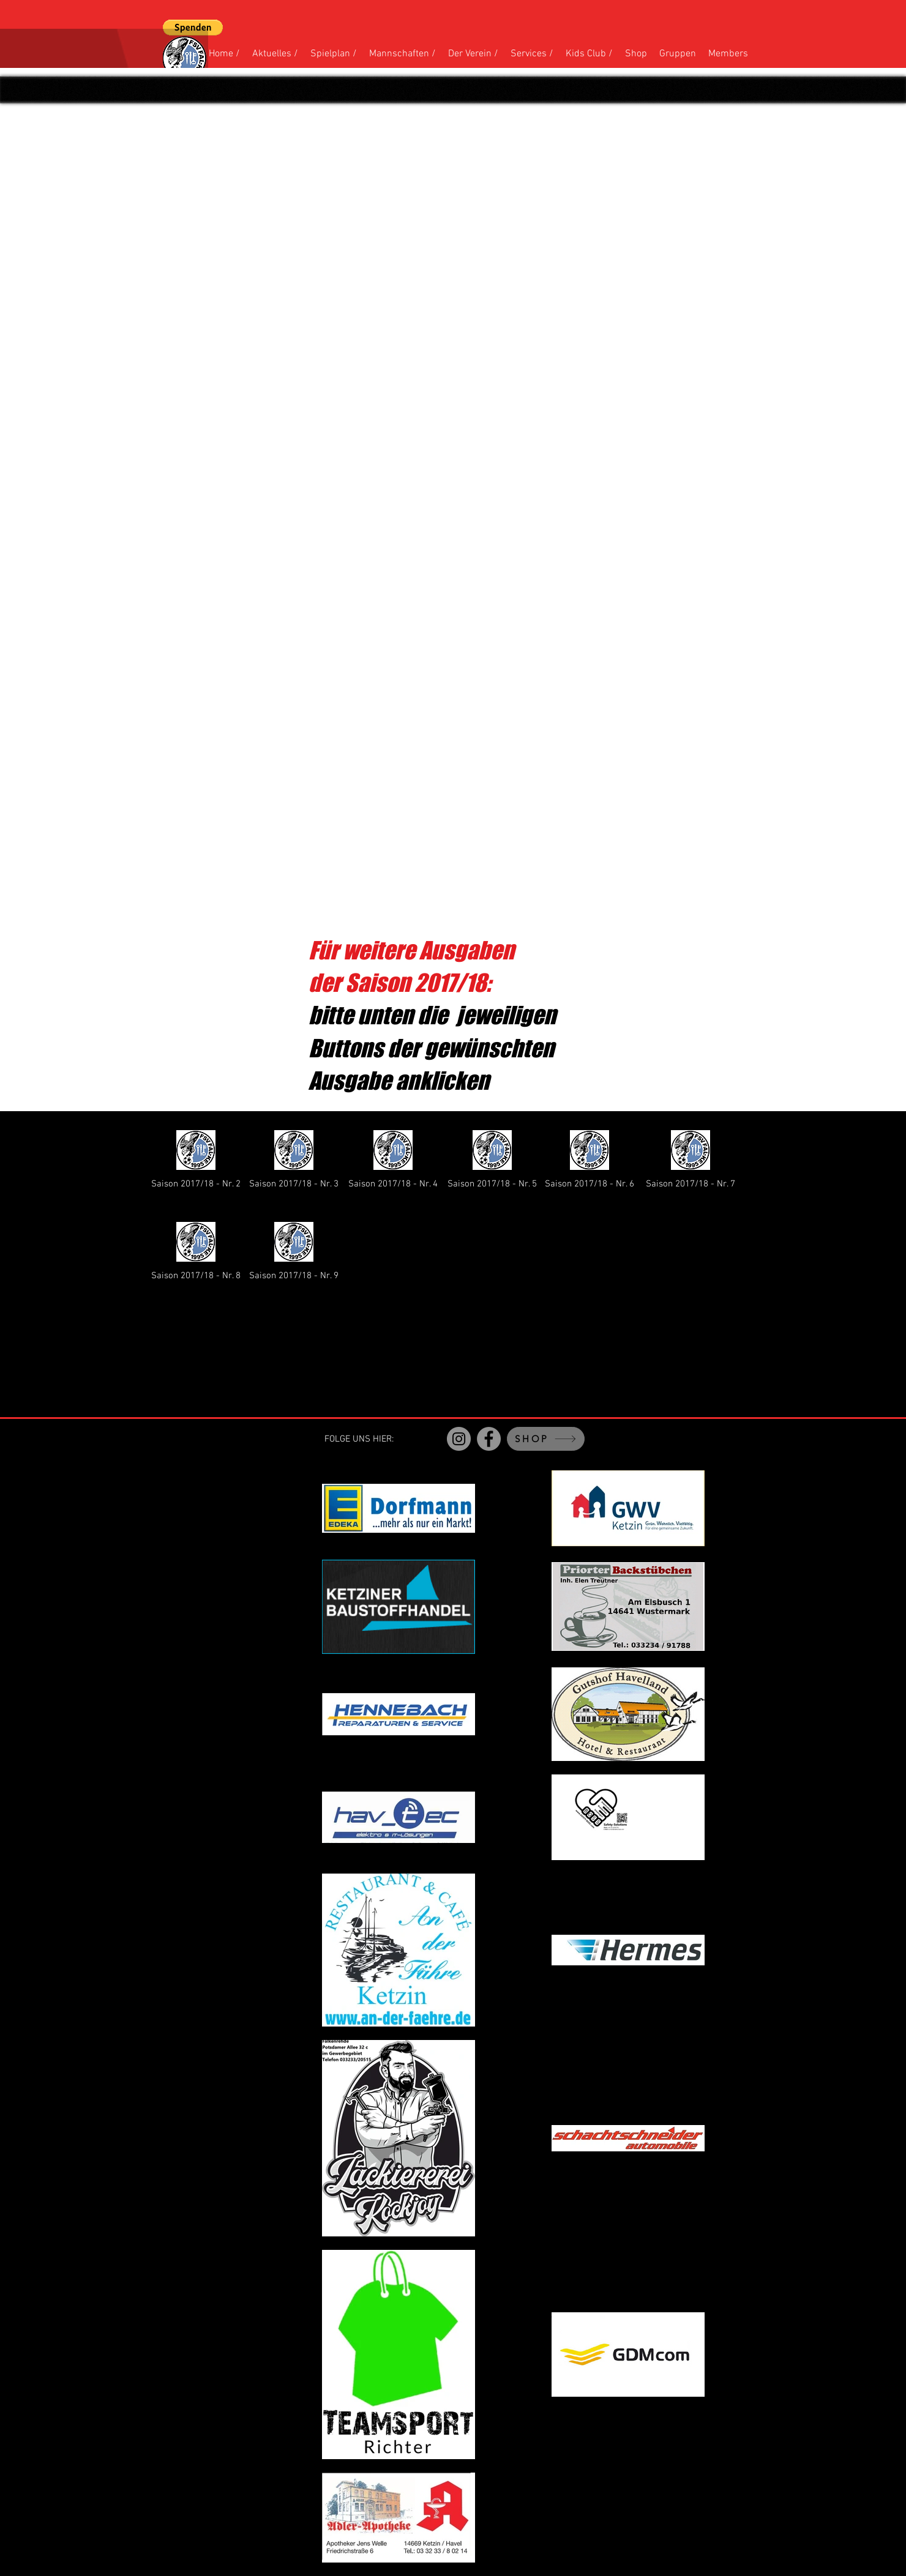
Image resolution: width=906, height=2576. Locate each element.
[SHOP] (546, 1439)
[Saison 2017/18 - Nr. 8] (196, 1250)
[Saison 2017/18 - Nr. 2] (196, 1158)
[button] (193, 27)
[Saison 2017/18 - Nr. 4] (393, 1158)
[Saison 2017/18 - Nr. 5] (492, 1158)
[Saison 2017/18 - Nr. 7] (690, 1158)
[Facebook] (489, 1439)
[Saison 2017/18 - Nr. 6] (589, 1158)
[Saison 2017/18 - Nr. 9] (293, 1250)
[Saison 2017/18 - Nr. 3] (293, 1158)
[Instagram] (459, 1439)
